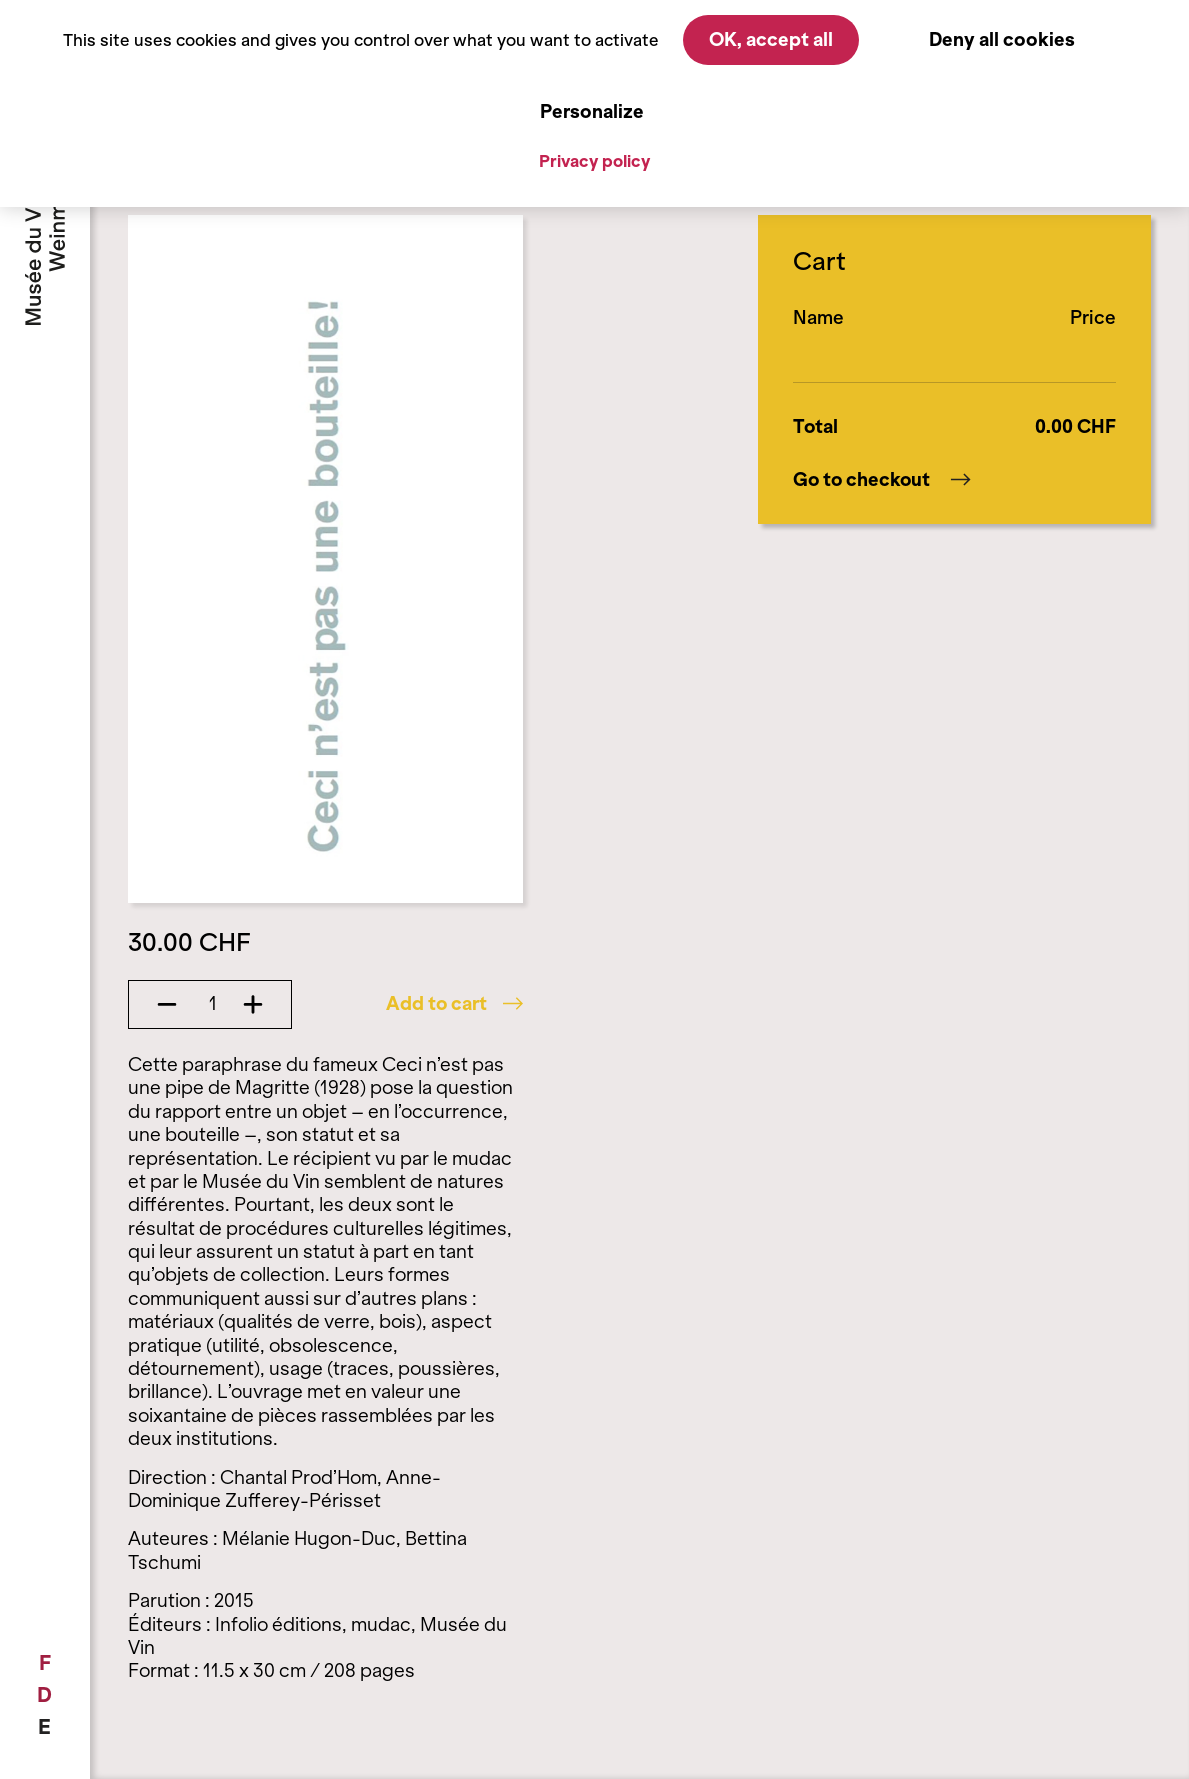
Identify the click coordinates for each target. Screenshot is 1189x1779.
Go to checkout (882, 480)
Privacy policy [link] (594, 161)
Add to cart (454, 1004)
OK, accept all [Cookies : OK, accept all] (771, 39)
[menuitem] (44, 1663)
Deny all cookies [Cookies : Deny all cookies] (1002, 39)
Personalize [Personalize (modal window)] (592, 111)
